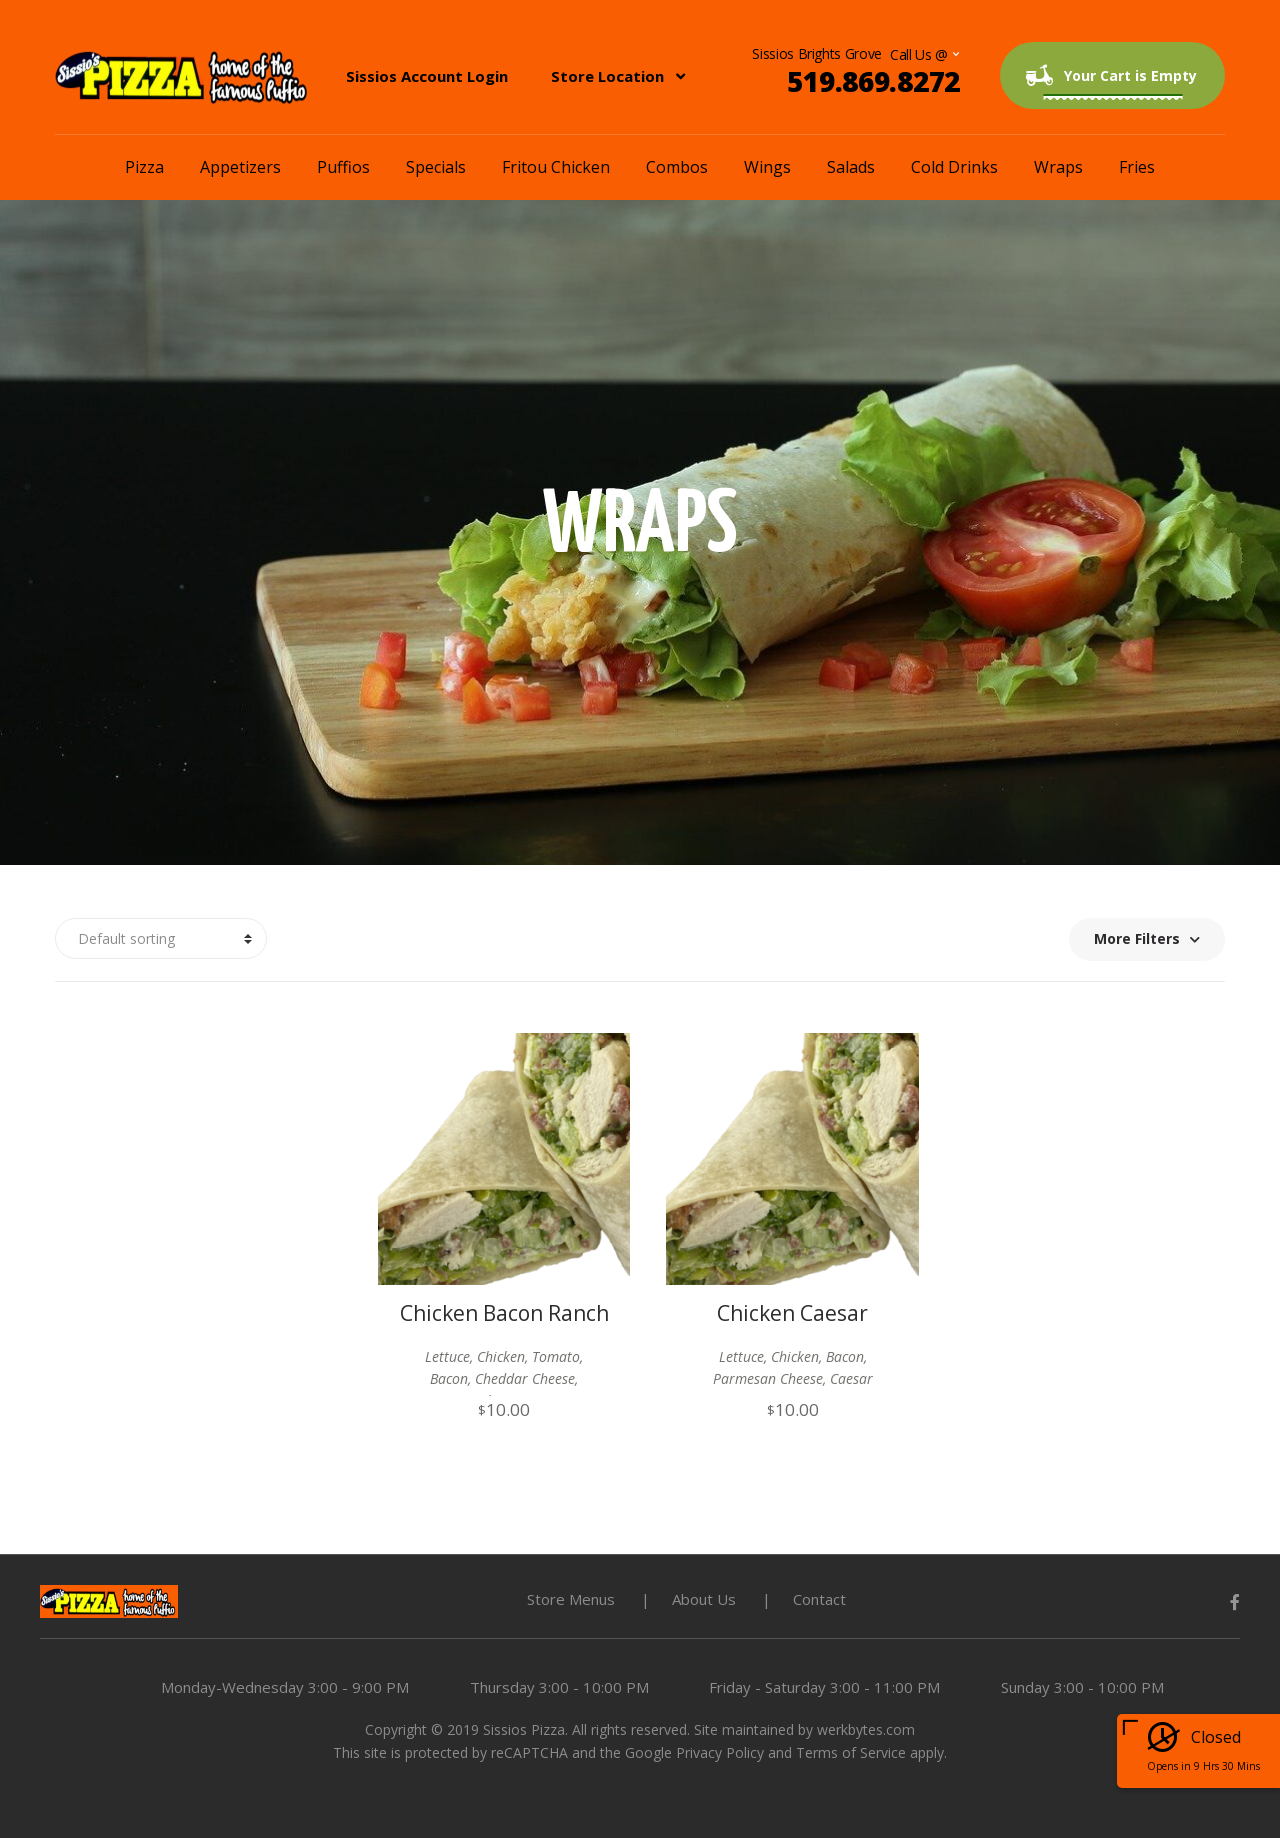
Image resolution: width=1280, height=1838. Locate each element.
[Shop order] (161, 939)
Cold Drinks (954, 167)
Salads (851, 167)
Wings (767, 167)
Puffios (343, 167)
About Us (704, 1599)
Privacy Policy (720, 1752)
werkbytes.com (866, 1729)
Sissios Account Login (427, 76)
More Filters (1147, 938)
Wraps (1058, 167)
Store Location (607, 76)
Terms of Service (851, 1752)
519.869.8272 (873, 81)
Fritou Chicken (556, 167)
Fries (1137, 167)
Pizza (144, 167)
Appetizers (240, 167)
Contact (819, 1599)
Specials (436, 167)
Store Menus (571, 1599)
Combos (677, 167)
